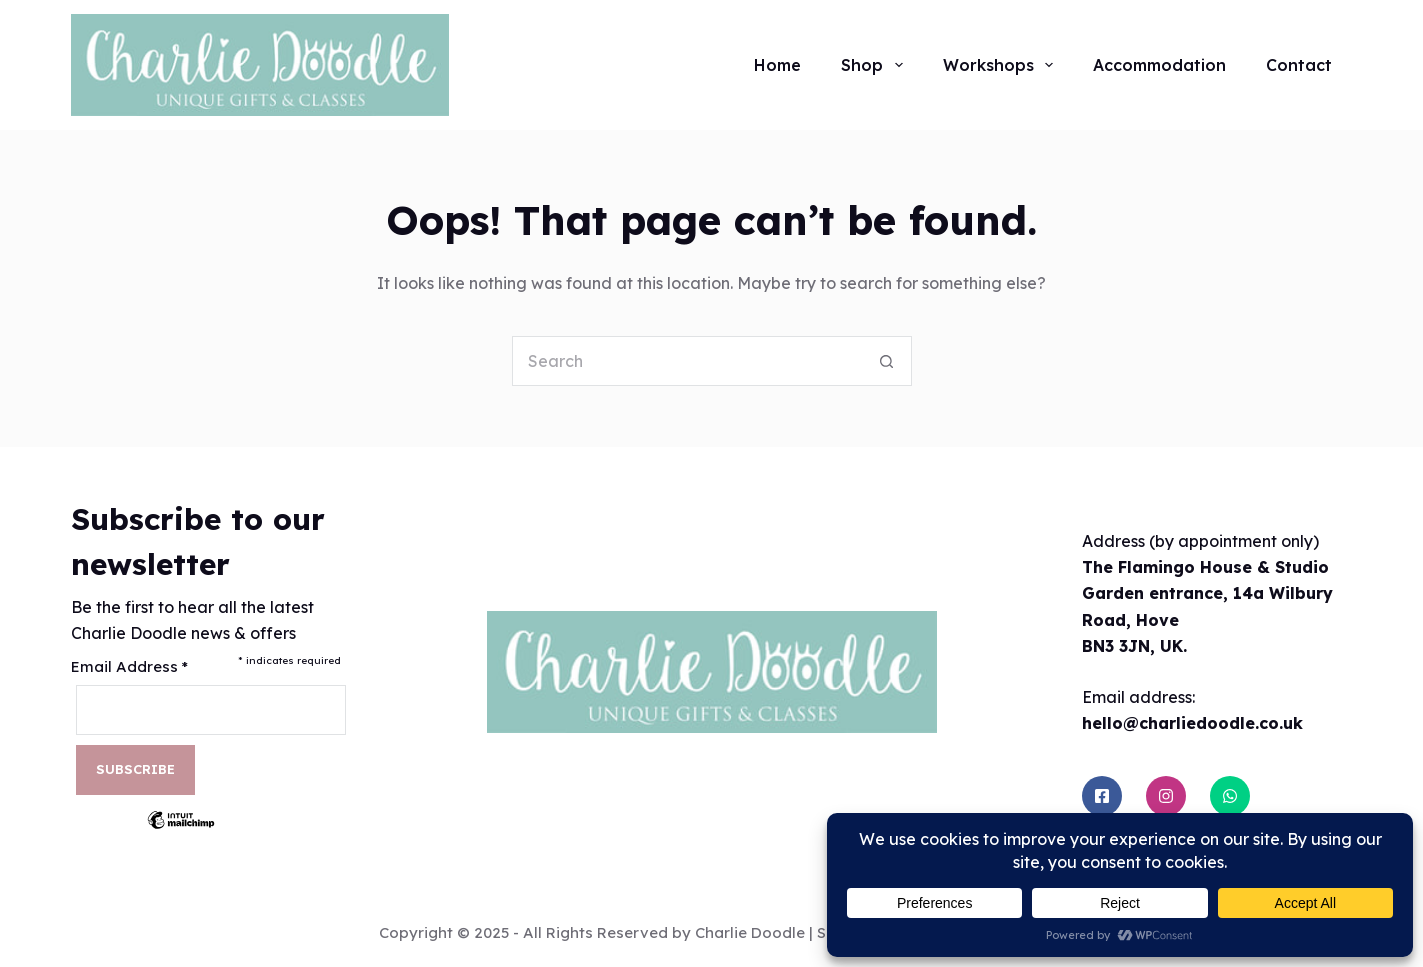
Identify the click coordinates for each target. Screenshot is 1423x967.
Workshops (1002, 65)
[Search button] (887, 361)
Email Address (129, 666)
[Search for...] (687, 361)
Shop (875, 65)
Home (777, 65)
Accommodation (1159, 65)
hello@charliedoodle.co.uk (1192, 723)
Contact (1299, 65)
